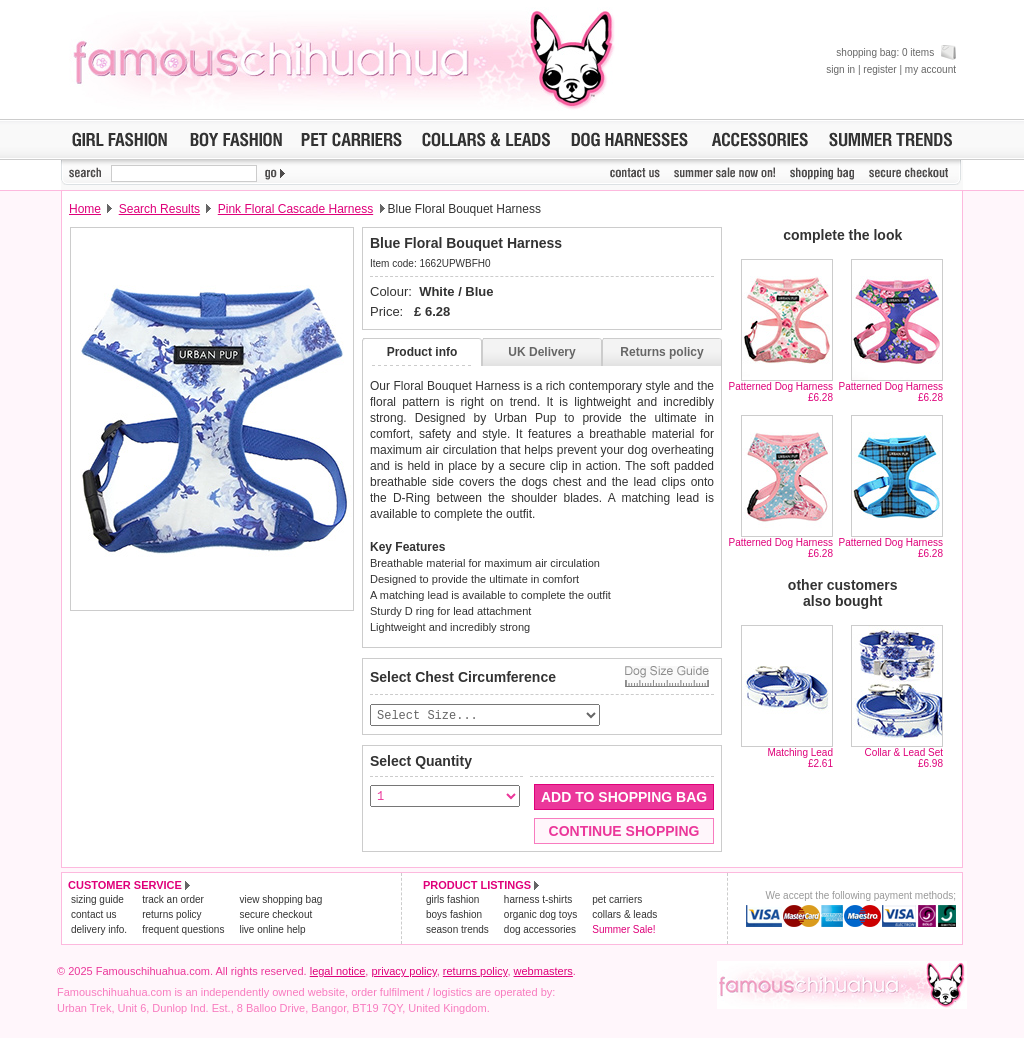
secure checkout (275, 915)
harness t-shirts (538, 900)
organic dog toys (540, 915)
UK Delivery (541, 352)
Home (85, 209)
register (879, 69)
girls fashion (452, 900)
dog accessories (540, 930)
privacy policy (403, 972)
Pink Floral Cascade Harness (295, 209)
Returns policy (661, 352)
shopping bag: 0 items (896, 52)
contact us (94, 915)
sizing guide (97, 900)
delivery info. (99, 930)
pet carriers (617, 900)
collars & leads (624, 915)
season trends (457, 930)
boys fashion (454, 915)
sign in (840, 69)
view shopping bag (280, 900)
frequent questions (183, 930)
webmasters (543, 972)
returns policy (171, 915)
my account (930, 69)
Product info (422, 352)
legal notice (338, 972)
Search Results (159, 209)
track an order (173, 900)
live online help (272, 930)
